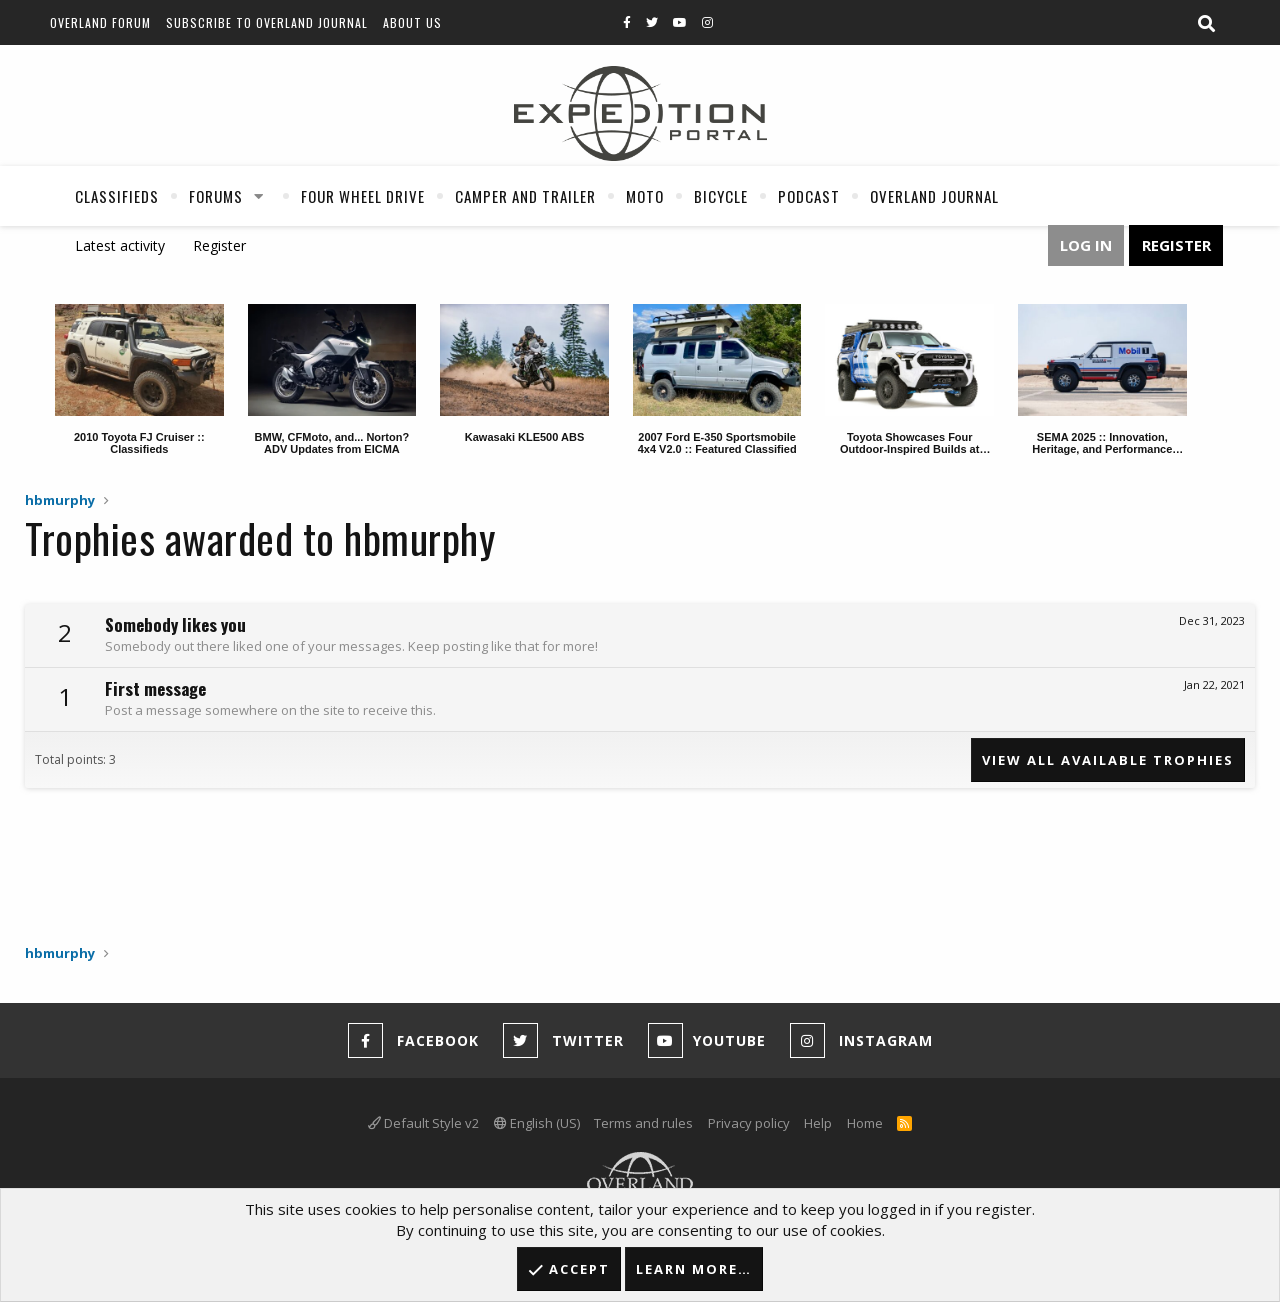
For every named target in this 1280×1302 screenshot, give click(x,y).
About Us (412, 22)
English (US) (537, 1123)
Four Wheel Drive (363, 196)
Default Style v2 (423, 1123)
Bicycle (721, 196)
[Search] (1206, 24)
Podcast (809, 196)
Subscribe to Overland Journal (267, 22)
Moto (645, 196)
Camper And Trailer (525, 196)
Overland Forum (100, 22)
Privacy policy (749, 1123)
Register (219, 245)
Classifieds (117, 196)
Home (865, 1123)
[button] (259, 196)
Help (818, 1123)
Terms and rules (643, 1123)
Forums (216, 196)
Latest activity (120, 245)
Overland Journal (934, 196)
